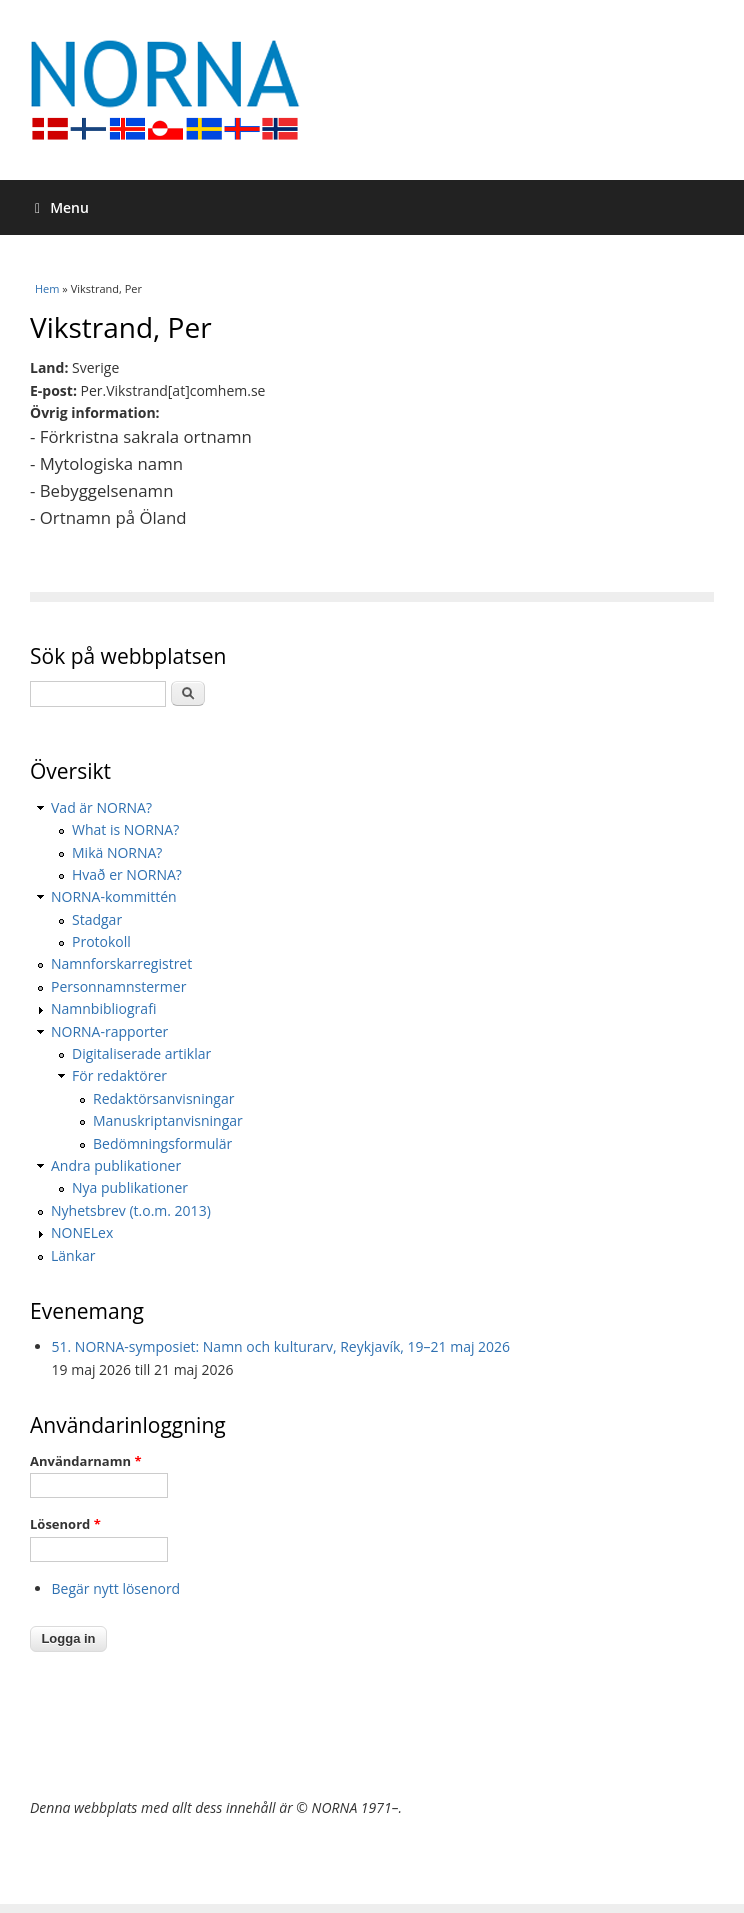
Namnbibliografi (103, 1008)
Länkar (73, 1255)
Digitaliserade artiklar (141, 1053)
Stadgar (97, 919)
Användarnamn (85, 1461)
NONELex (82, 1232)
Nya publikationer (130, 1187)
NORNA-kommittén (114, 896)
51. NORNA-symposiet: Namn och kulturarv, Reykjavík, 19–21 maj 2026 (281, 1346)
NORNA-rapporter (109, 1031)
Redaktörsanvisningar (163, 1098)
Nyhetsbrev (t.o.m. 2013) (131, 1210)
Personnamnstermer (118, 986)
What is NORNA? (125, 829)
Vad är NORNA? (101, 807)
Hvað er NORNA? (127, 874)
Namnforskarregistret (121, 963)
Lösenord (65, 1524)
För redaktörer (119, 1075)
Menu (62, 207)
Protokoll (101, 941)
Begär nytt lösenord (116, 1588)
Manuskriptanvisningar (168, 1120)
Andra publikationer (116, 1165)
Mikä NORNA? (117, 852)
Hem (47, 288)
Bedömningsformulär (162, 1143)
